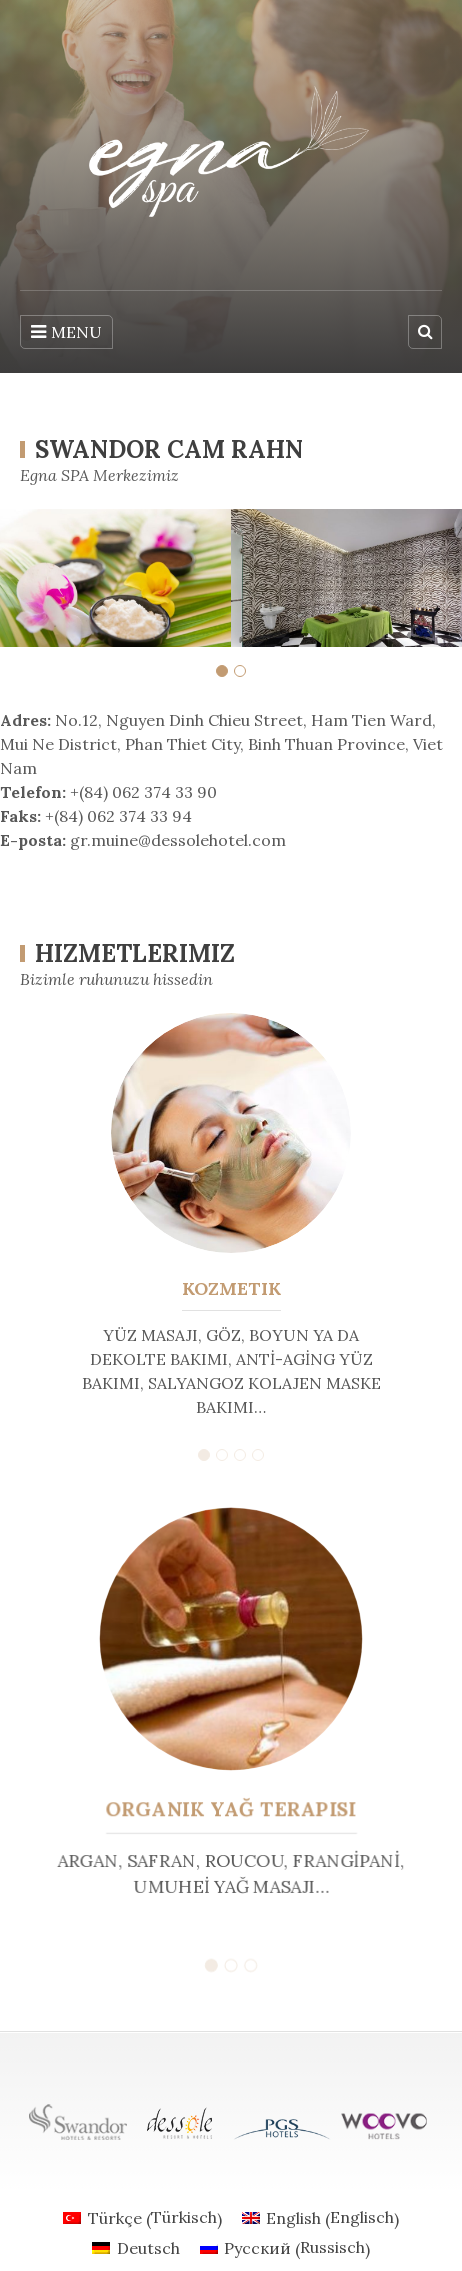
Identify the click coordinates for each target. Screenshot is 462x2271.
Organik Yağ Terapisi (231, 1807)
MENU (66, 332)
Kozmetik (231, 1288)
